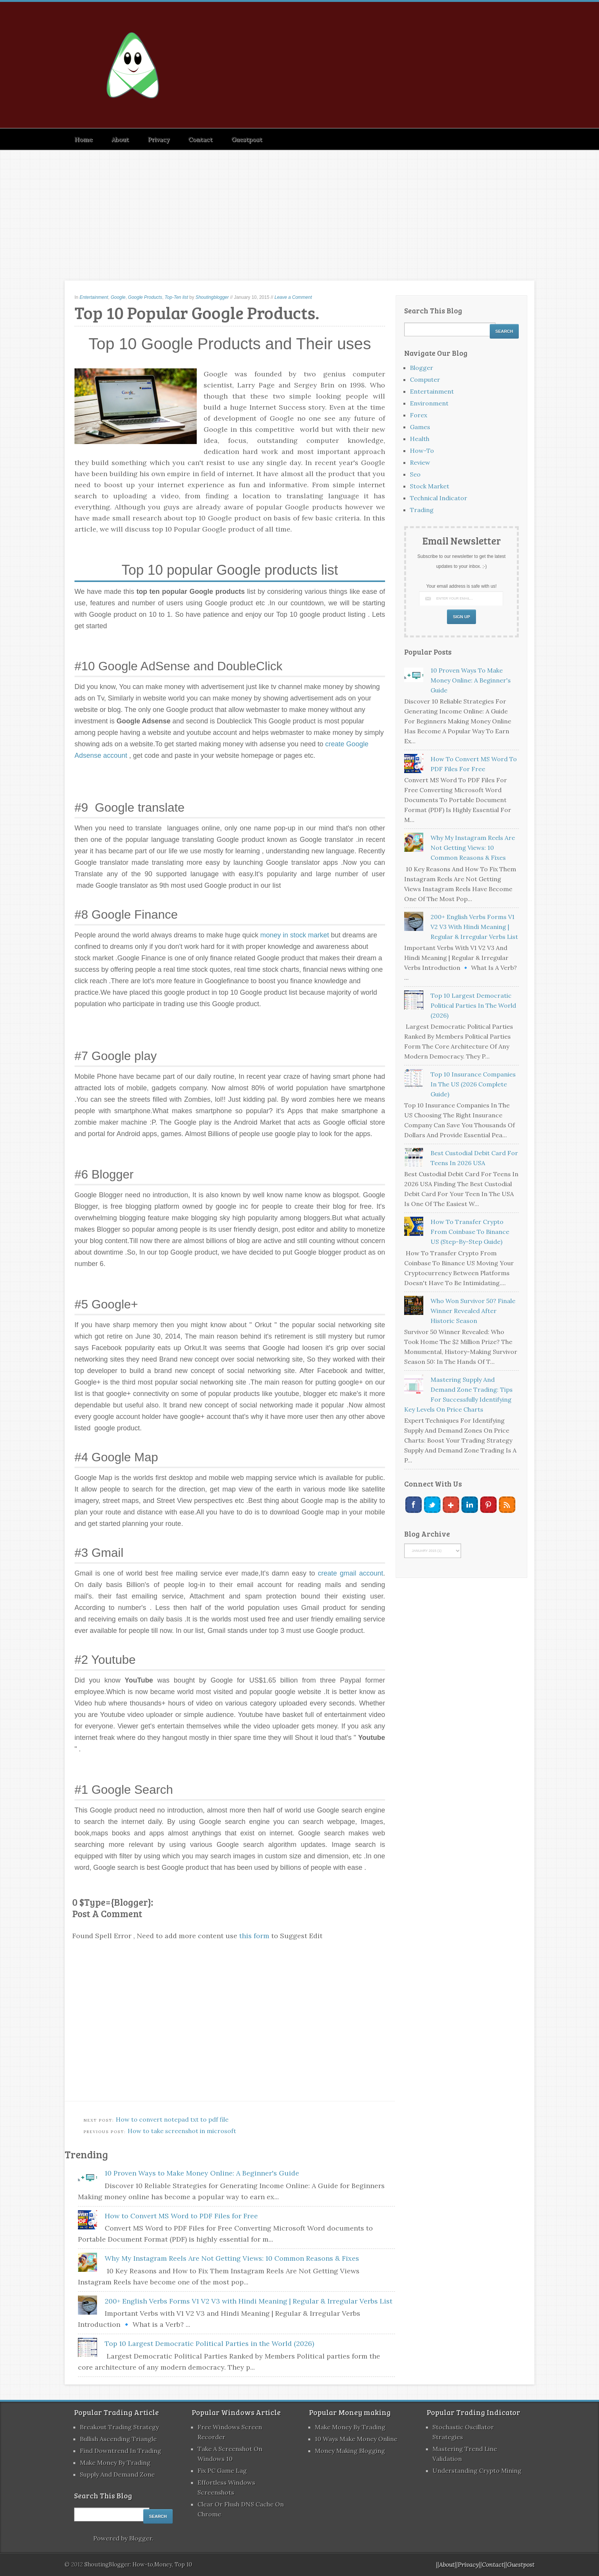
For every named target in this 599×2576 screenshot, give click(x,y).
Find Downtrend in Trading (120, 2450)
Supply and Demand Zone (117, 2474)
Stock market (429, 486)
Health (419, 439)
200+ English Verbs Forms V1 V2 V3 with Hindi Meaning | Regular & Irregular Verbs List (248, 2301)
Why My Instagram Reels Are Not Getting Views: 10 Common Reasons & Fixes (232, 2258)
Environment (429, 403)
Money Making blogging (350, 2450)
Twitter (432, 1504)
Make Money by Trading (115, 2462)
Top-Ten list (176, 297)
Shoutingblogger (212, 297)
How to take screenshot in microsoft (182, 2131)
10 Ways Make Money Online (356, 2439)
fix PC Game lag (222, 2470)
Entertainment (93, 297)
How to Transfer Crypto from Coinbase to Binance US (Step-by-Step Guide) (470, 1231)
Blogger (421, 367)
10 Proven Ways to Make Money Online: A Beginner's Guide (202, 2173)
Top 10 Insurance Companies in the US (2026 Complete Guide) (473, 1084)
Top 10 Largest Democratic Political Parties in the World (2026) (209, 2343)
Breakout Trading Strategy (119, 2427)
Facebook (413, 1504)
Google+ (451, 1504)
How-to (422, 450)
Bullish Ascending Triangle (118, 2439)
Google (118, 297)
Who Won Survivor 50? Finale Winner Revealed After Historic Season (473, 1310)
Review (420, 462)
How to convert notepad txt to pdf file (172, 2119)
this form (254, 1935)
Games (420, 427)
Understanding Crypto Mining (476, 2470)
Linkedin (469, 1504)
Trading (422, 510)
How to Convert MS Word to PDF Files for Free (181, 2215)
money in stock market (295, 935)
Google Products (145, 297)
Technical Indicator (438, 498)
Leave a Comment (293, 297)
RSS (507, 1504)
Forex (418, 415)
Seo (415, 474)
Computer (425, 379)
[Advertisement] (299, 207)
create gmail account (350, 1573)
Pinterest (488, 1504)
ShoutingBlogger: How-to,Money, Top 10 (138, 2564)
